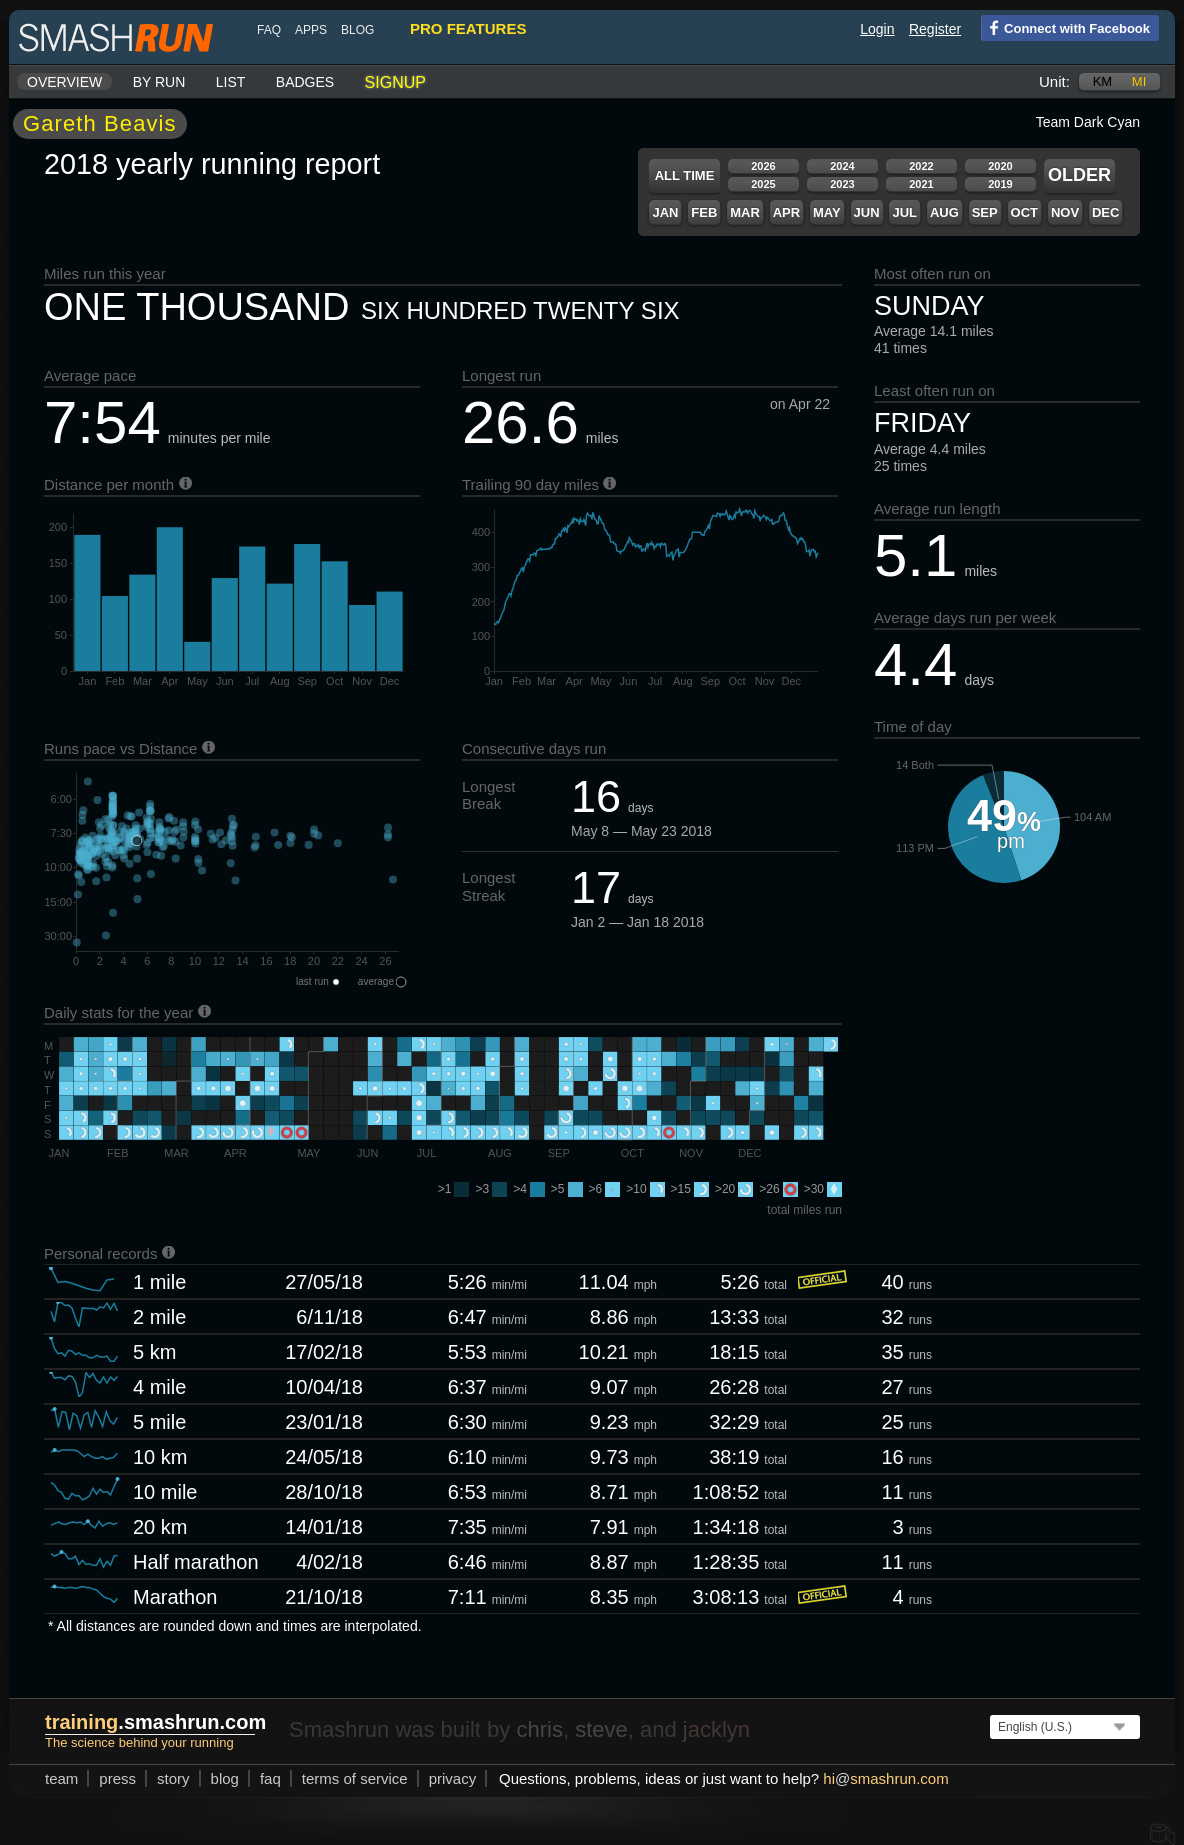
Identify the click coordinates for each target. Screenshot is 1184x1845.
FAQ (269, 30)
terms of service (355, 1778)
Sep (985, 212)
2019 (1000, 184)
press (117, 1778)
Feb (704, 212)
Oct (1024, 212)
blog (357, 30)
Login (877, 29)
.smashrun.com (155, 1722)
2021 (921, 184)
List (231, 82)
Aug (944, 212)
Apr (786, 212)
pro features (468, 28)
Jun (867, 212)
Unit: (1054, 81)
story (173, 1778)
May (827, 212)
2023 (842, 184)
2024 (842, 166)
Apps (311, 30)
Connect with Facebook (1065, 27)
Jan (665, 212)
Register (935, 29)
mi (1139, 81)
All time (685, 175)
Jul (904, 212)
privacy (453, 1778)
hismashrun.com (885, 1778)
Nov (1065, 212)
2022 (921, 166)
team (61, 1778)
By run (159, 82)
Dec (1105, 212)
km (1103, 81)
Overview (64, 82)
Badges (305, 82)
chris (539, 1729)
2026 (763, 166)
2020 (1000, 166)
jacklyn (716, 1729)
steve (601, 1729)
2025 (763, 184)
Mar (745, 212)
